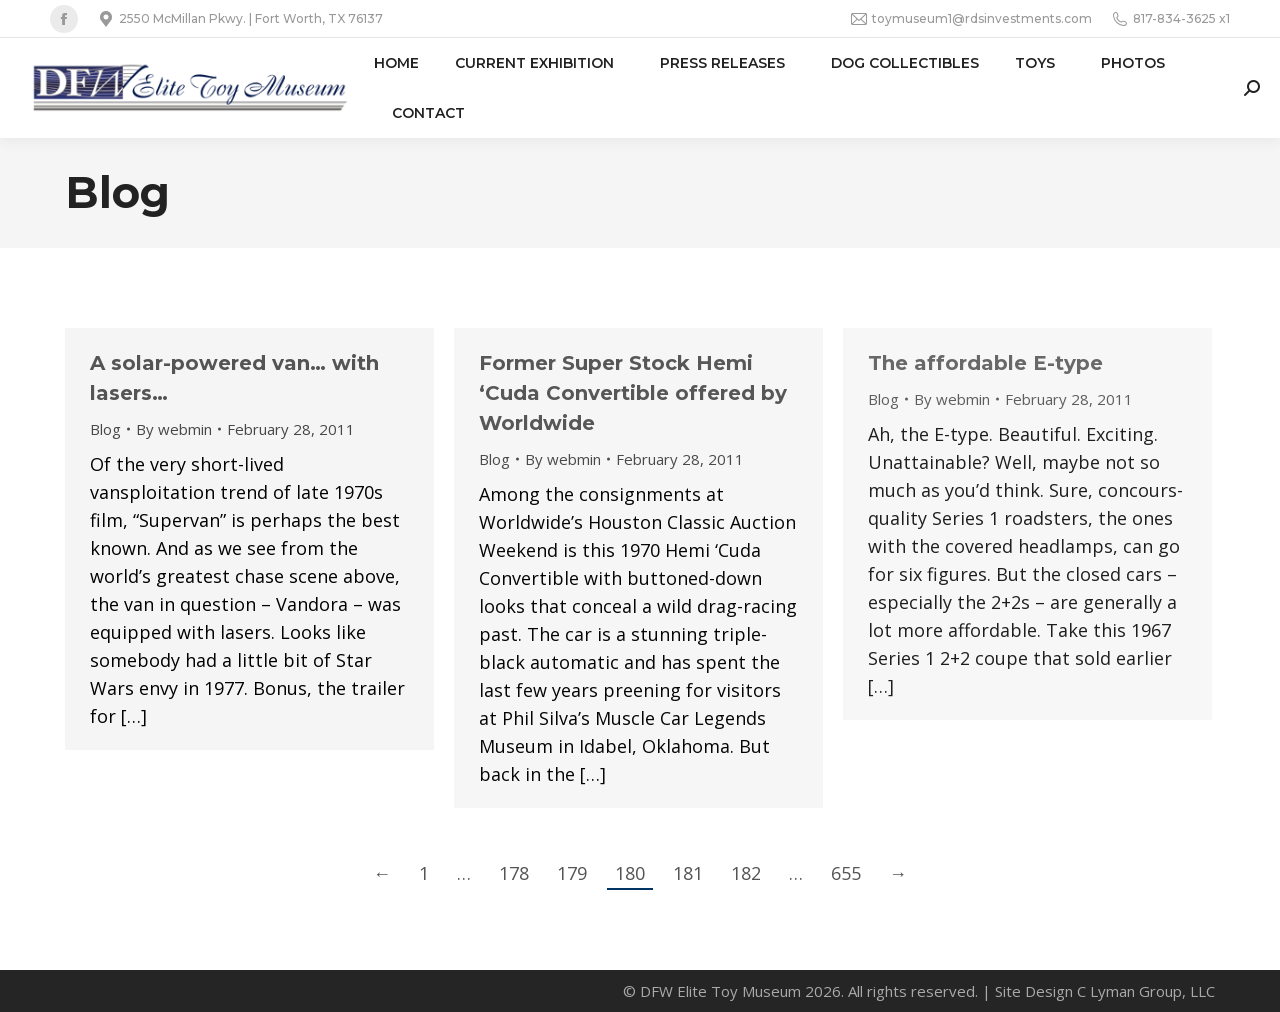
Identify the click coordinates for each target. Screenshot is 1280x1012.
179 (572, 873)
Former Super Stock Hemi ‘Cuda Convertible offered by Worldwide (633, 393)
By (174, 429)
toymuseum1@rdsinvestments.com (971, 19)
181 (688, 873)
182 (746, 873)
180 (630, 873)
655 (846, 873)
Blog (105, 429)
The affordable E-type (985, 363)
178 (514, 873)
